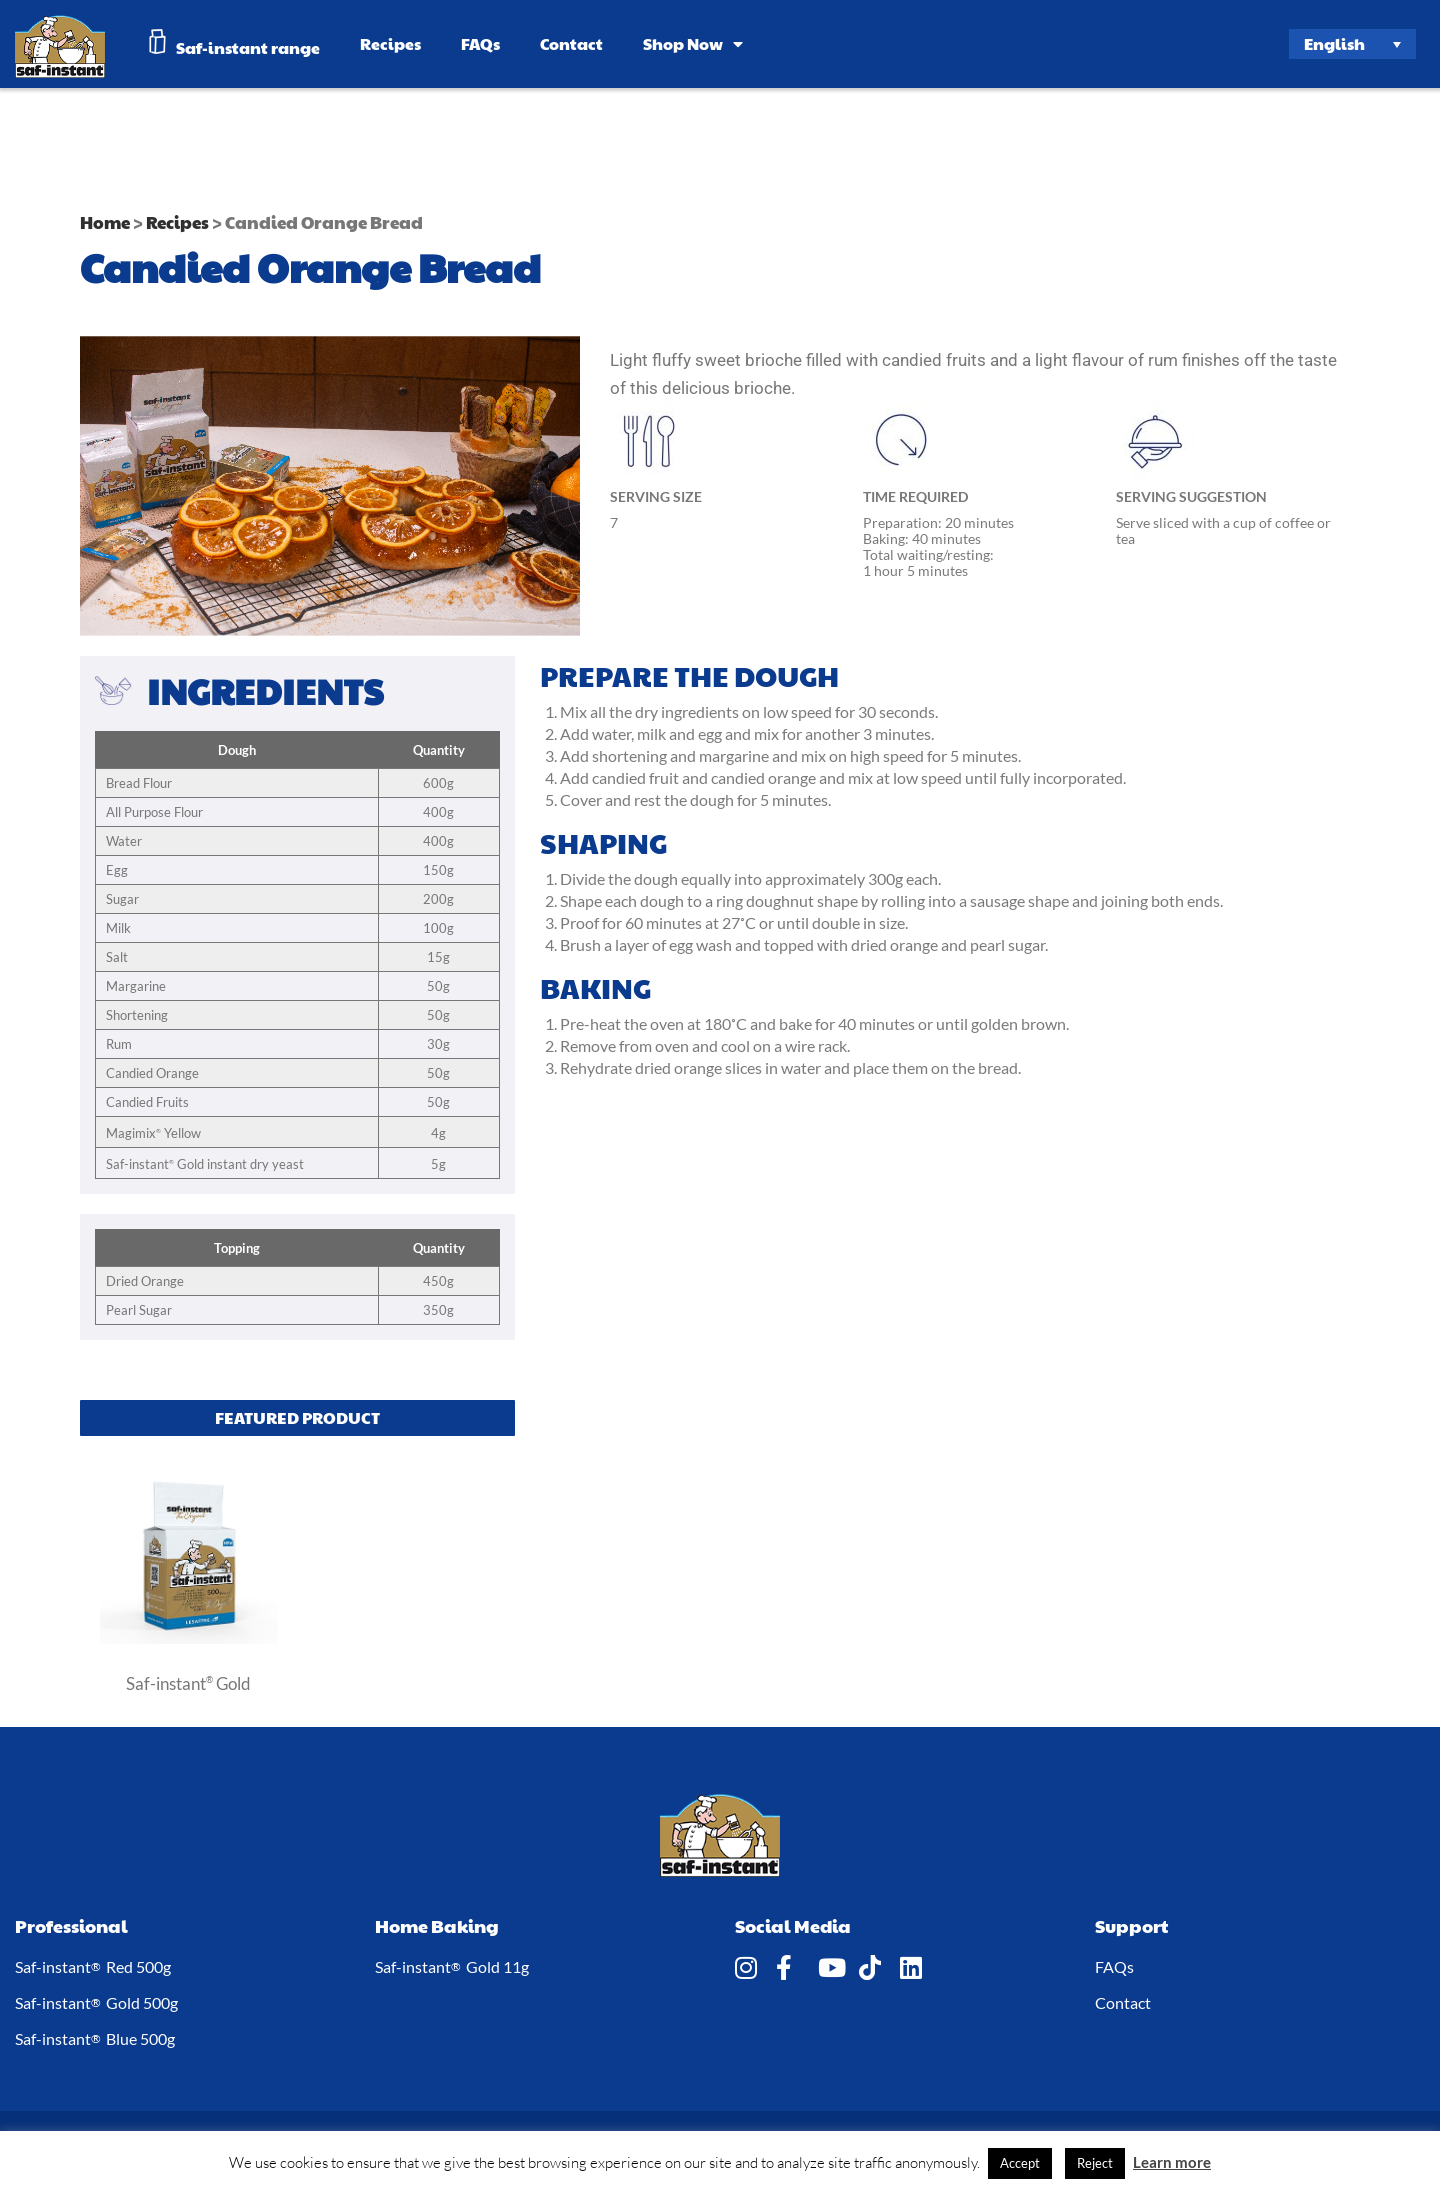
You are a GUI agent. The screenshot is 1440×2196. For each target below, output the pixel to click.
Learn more (1172, 2162)
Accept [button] (1020, 2163)
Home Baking (437, 1925)
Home (105, 222)
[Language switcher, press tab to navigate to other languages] (1353, 44)
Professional (71, 1925)
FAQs (480, 43)
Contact (571, 43)
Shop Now (693, 43)
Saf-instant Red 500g (93, 1967)
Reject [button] (1095, 2163)
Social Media (793, 1925)
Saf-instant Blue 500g (95, 2039)
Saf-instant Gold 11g (452, 1967)
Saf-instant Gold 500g (96, 2003)
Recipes (390, 43)
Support (1131, 1925)
